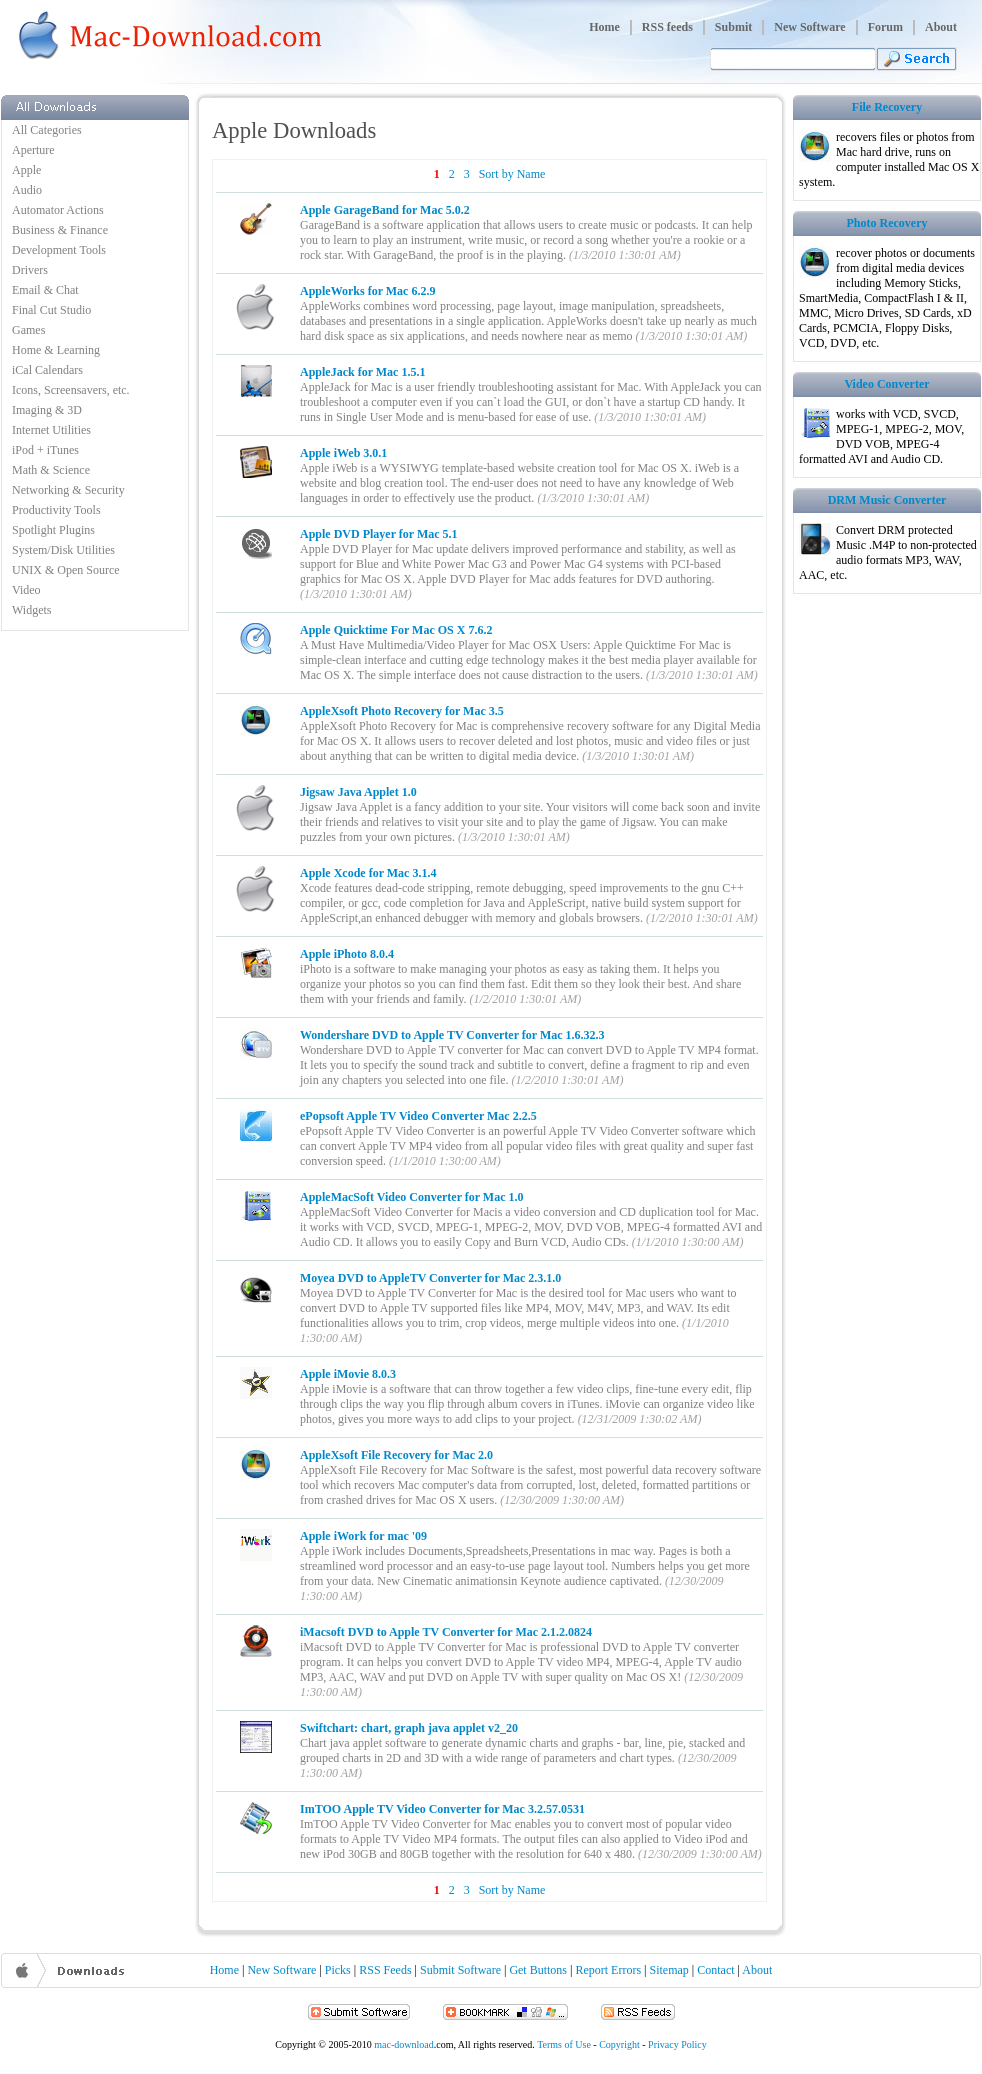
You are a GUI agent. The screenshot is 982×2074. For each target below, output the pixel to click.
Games (28, 330)
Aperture (33, 150)
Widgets (32, 610)
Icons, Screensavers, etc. (71, 390)
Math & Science (51, 470)
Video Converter (886, 384)
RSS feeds (667, 27)
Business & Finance (60, 230)
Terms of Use (564, 2044)
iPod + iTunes (45, 450)
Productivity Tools (56, 510)
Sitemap (669, 1970)
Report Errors (608, 1970)
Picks (338, 1970)
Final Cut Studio (51, 310)
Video (26, 590)
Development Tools (59, 250)
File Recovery (887, 107)
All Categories (47, 130)
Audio (27, 190)
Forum (885, 27)
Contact (715, 1970)
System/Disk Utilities (63, 550)
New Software (809, 27)
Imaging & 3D (47, 410)
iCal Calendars (47, 370)
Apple (26, 170)
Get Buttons (538, 1970)
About (941, 27)
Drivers (30, 270)
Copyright (619, 2044)
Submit (733, 27)
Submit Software (460, 1970)
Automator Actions (58, 210)
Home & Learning (56, 350)
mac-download (403, 2044)
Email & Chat (45, 290)
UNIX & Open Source (66, 570)
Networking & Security (68, 490)
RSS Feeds (385, 1970)
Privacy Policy (677, 2044)
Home (604, 27)
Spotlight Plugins (53, 530)
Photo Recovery (887, 223)
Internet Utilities (51, 430)
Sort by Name (512, 174)
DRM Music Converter (887, 500)
